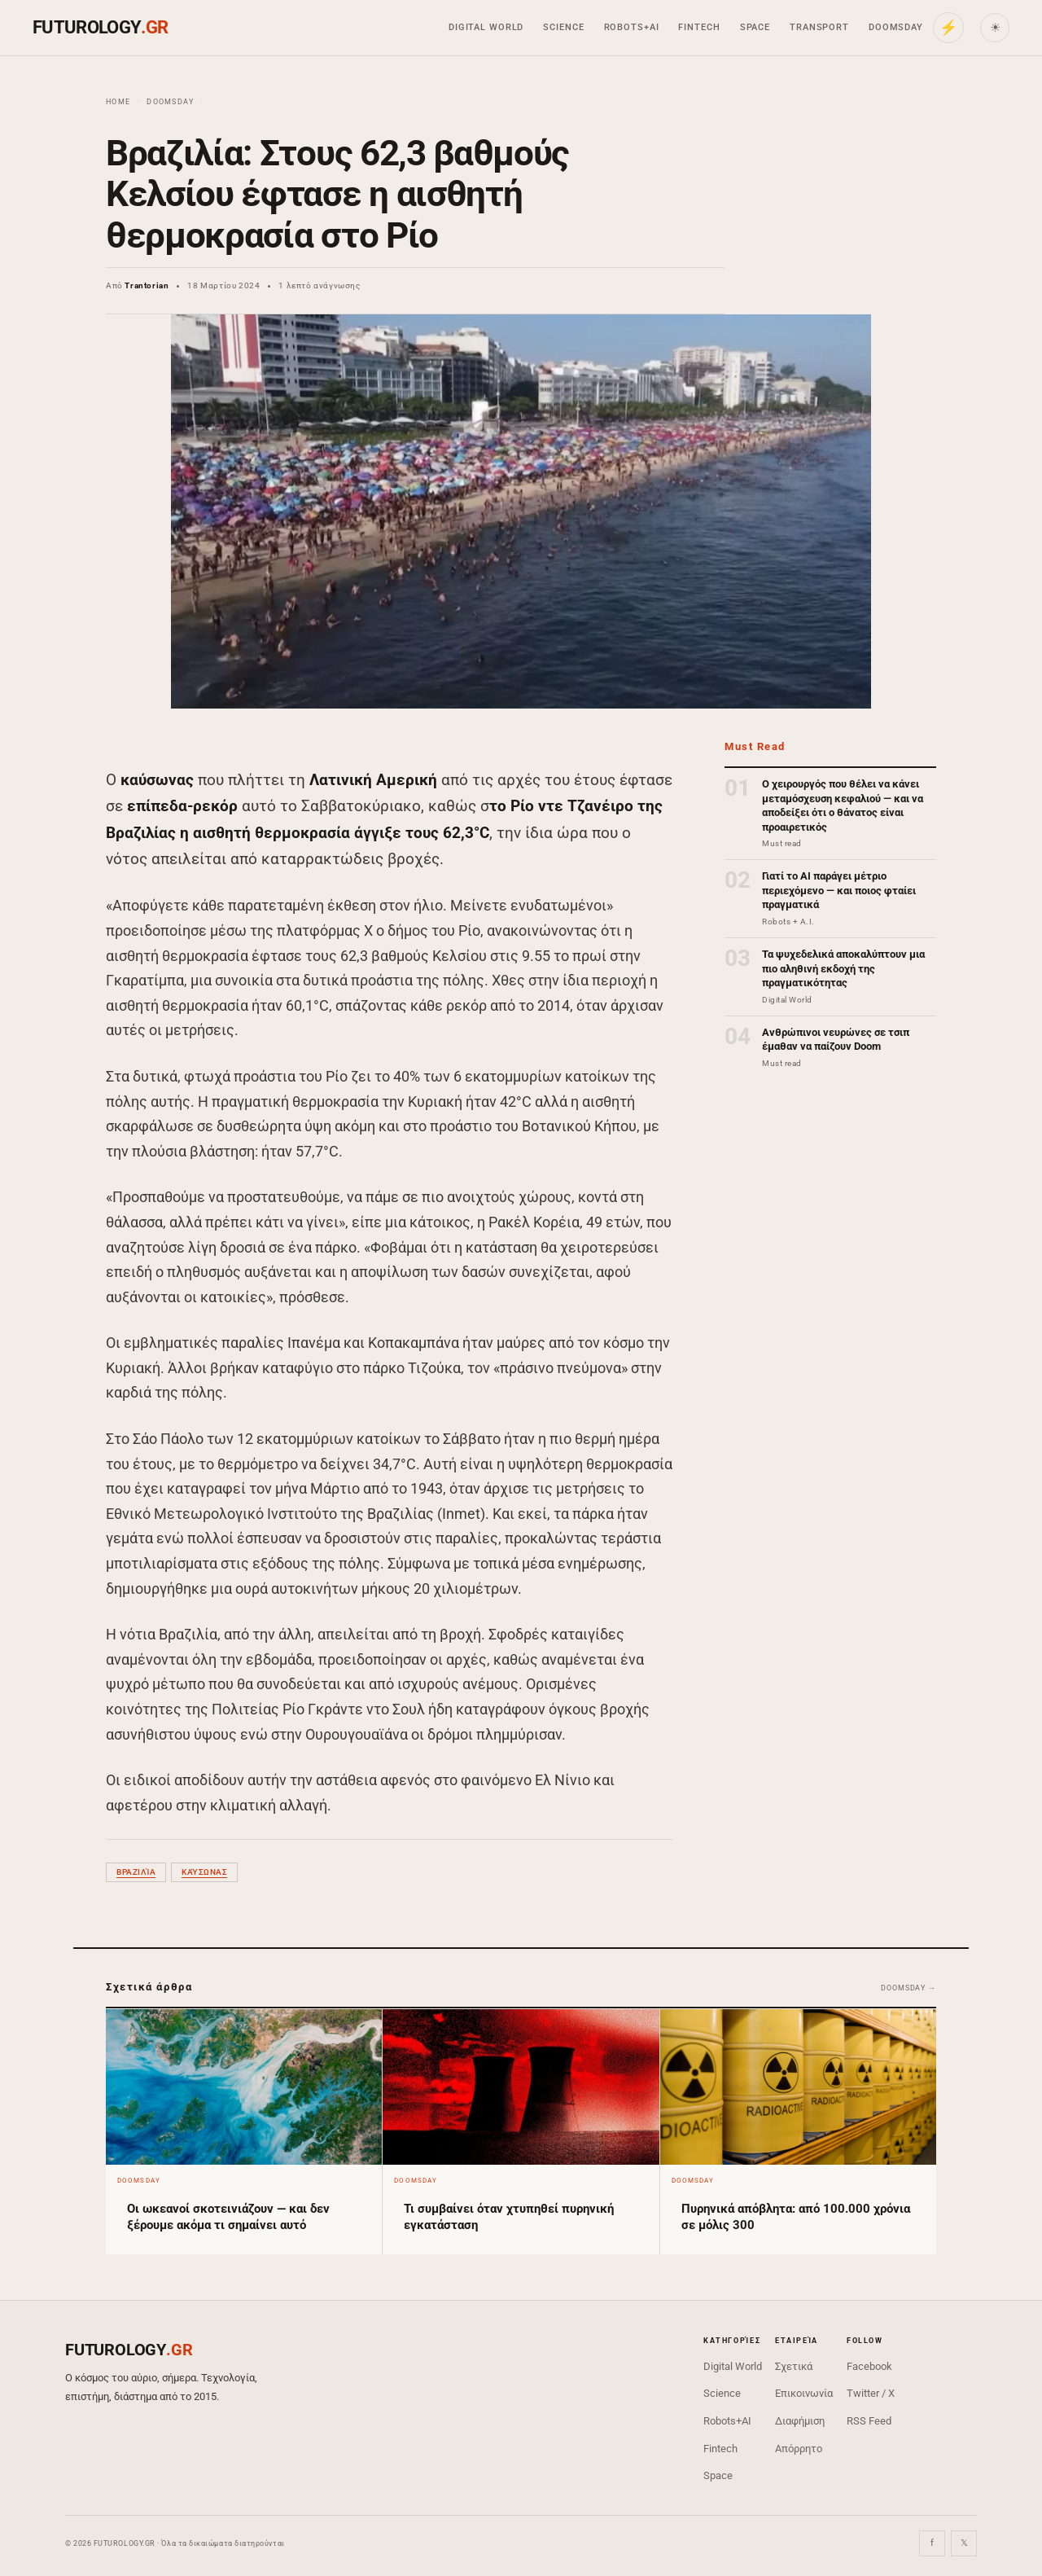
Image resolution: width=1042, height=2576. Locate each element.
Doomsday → (908, 1988)
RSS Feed (869, 2421)
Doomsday (896, 27)
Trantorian (147, 285)
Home (118, 102)
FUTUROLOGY (100, 27)
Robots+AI (631, 27)
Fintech (699, 27)
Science (563, 27)
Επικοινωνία (804, 2393)
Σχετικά (793, 2366)
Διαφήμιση (800, 2421)
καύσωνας (204, 1871)
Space (755, 27)
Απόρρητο (798, 2448)
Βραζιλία (135, 1871)
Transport (819, 27)
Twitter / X (871, 2393)
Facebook (869, 2366)
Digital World (486, 27)
